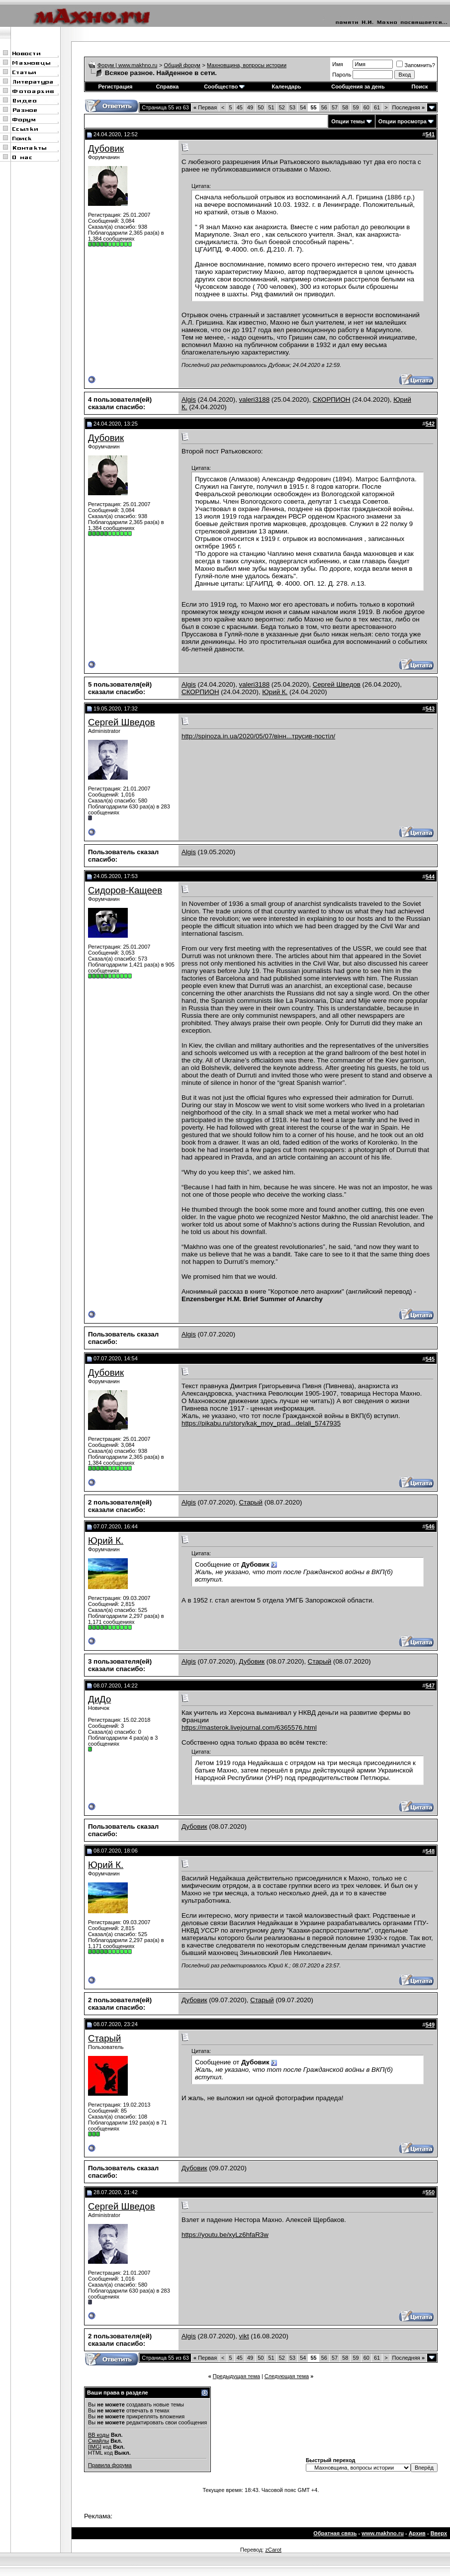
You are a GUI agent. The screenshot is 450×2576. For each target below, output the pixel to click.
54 (303, 107)
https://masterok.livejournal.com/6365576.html (249, 1727)
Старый (251, 1502)
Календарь (286, 86)
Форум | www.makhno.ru (127, 65)
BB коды (98, 2435)
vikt (244, 2336)
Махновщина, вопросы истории (246, 65)
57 (335, 107)
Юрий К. (274, 692)
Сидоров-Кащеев (125, 890)
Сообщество (224, 86)
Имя (337, 64)
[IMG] (94, 2447)
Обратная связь (335, 2533)
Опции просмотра (402, 121)
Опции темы (347, 121)
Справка (167, 86)
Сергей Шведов (336, 684)
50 (261, 107)
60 (366, 107)
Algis (188, 399)
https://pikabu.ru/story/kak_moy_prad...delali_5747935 (261, 1423)
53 (292, 107)
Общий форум (182, 65)
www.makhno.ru (382, 2533)
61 (377, 107)
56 (324, 107)
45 (240, 107)
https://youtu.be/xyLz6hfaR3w (225, 2234)
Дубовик (106, 148)
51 (271, 107)
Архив (417, 2533)
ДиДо (99, 1699)
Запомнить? (415, 65)
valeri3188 (254, 399)
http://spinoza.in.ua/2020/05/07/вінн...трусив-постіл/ (258, 736)
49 (250, 107)
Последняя (408, 107)
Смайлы (98, 2441)
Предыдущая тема (236, 2376)
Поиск (420, 86)
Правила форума (110, 2465)
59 (356, 107)
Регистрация (115, 86)
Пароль (341, 75)
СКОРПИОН (332, 399)
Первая (205, 107)
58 (345, 107)
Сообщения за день (357, 86)
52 (282, 107)
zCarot (273, 2550)
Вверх (439, 2533)
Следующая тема (287, 2376)
